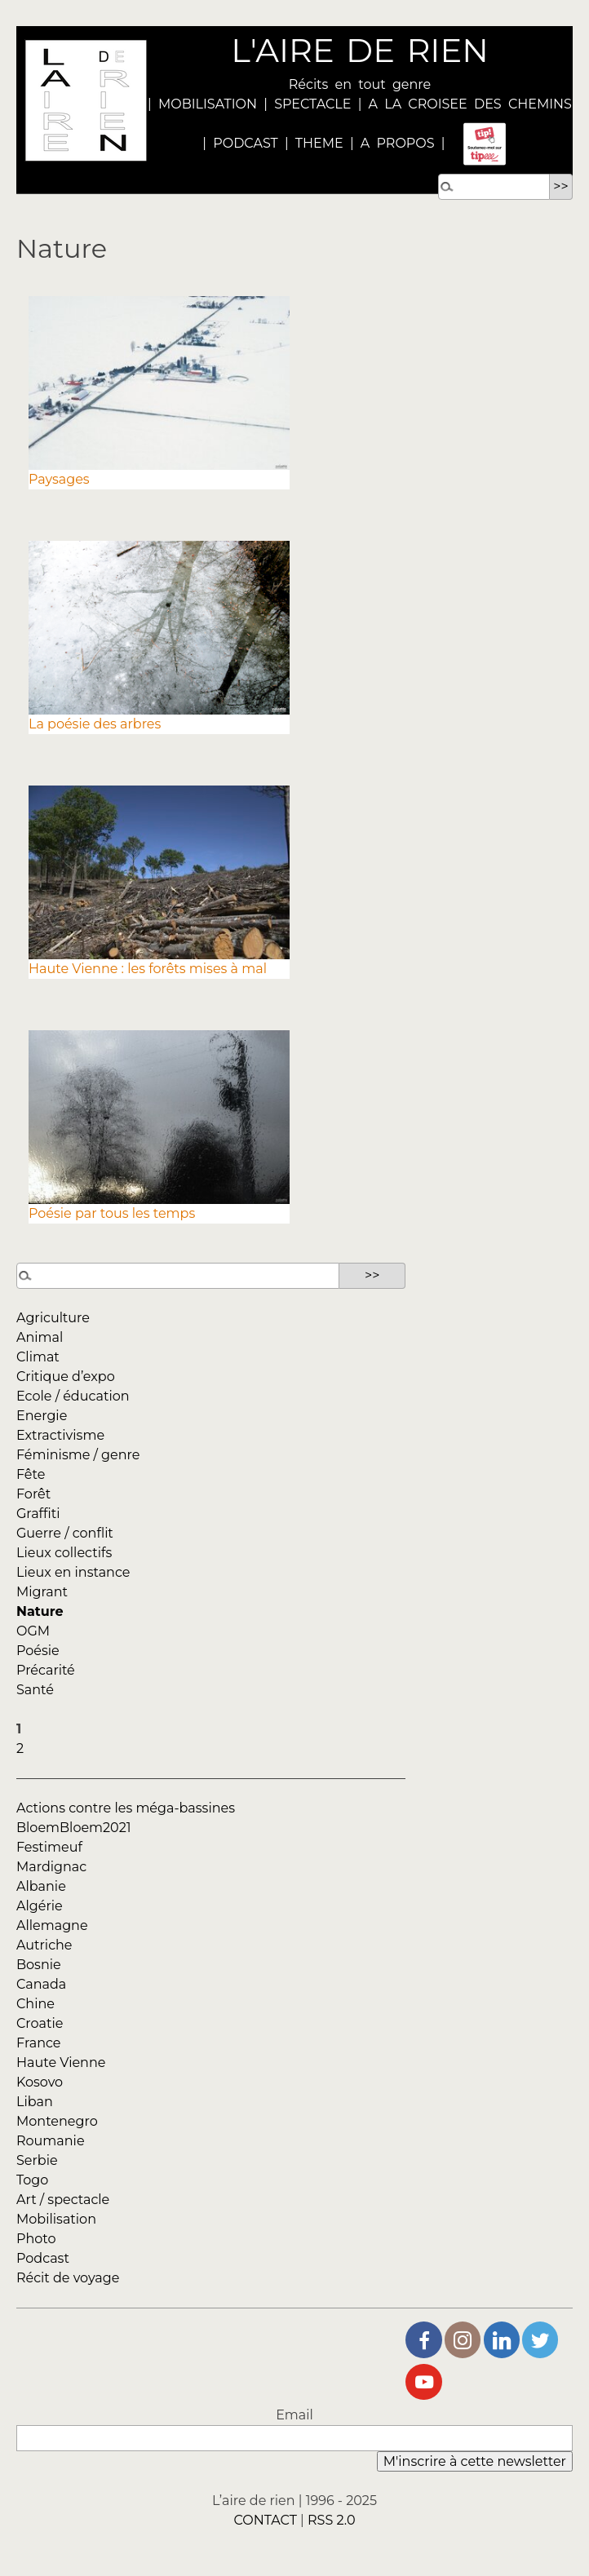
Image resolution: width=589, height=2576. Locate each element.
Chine (35, 2004)
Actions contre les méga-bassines (125, 1808)
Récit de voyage (67, 2278)
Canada (41, 1984)
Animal (39, 1337)
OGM (33, 1631)
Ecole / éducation (73, 1396)
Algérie (39, 1906)
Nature (40, 1611)
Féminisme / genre (78, 1455)
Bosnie (38, 1964)
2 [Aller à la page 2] (20, 1748)
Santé (35, 1689)
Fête (30, 1474)
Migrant (42, 1592)
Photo (36, 2238)
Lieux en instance (73, 1572)
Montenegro (57, 2121)
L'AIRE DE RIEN (359, 50)
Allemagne (52, 1925)
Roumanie (50, 2141)
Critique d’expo (65, 1376)
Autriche (44, 1945)
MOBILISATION (207, 104)
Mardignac (51, 1866)
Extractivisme (60, 1435)
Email (294, 2415)
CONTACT (264, 2520)
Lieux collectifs (64, 1552)
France (38, 2043)
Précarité (45, 1670)
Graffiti (38, 1513)
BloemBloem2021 (73, 1827)
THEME (319, 143)
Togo (32, 2180)
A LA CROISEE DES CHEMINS (470, 104)
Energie (41, 1415)
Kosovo (39, 2082)
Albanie (41, 1886)
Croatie (39, 2023)
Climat (38, 1357)
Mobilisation (56, 2219)
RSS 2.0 (332, 2520)
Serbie (37, 2160)
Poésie (38, 1650)
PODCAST (245, 143)
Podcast (42, 2258)
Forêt (33, 1494)
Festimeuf (49, 1847)
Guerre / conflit (64, 1533)
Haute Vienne (60, 2062)
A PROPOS (394, 143)
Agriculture (53, 1318)
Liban (34, 2101)
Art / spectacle (62, 2199)
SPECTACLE (312, 104)
